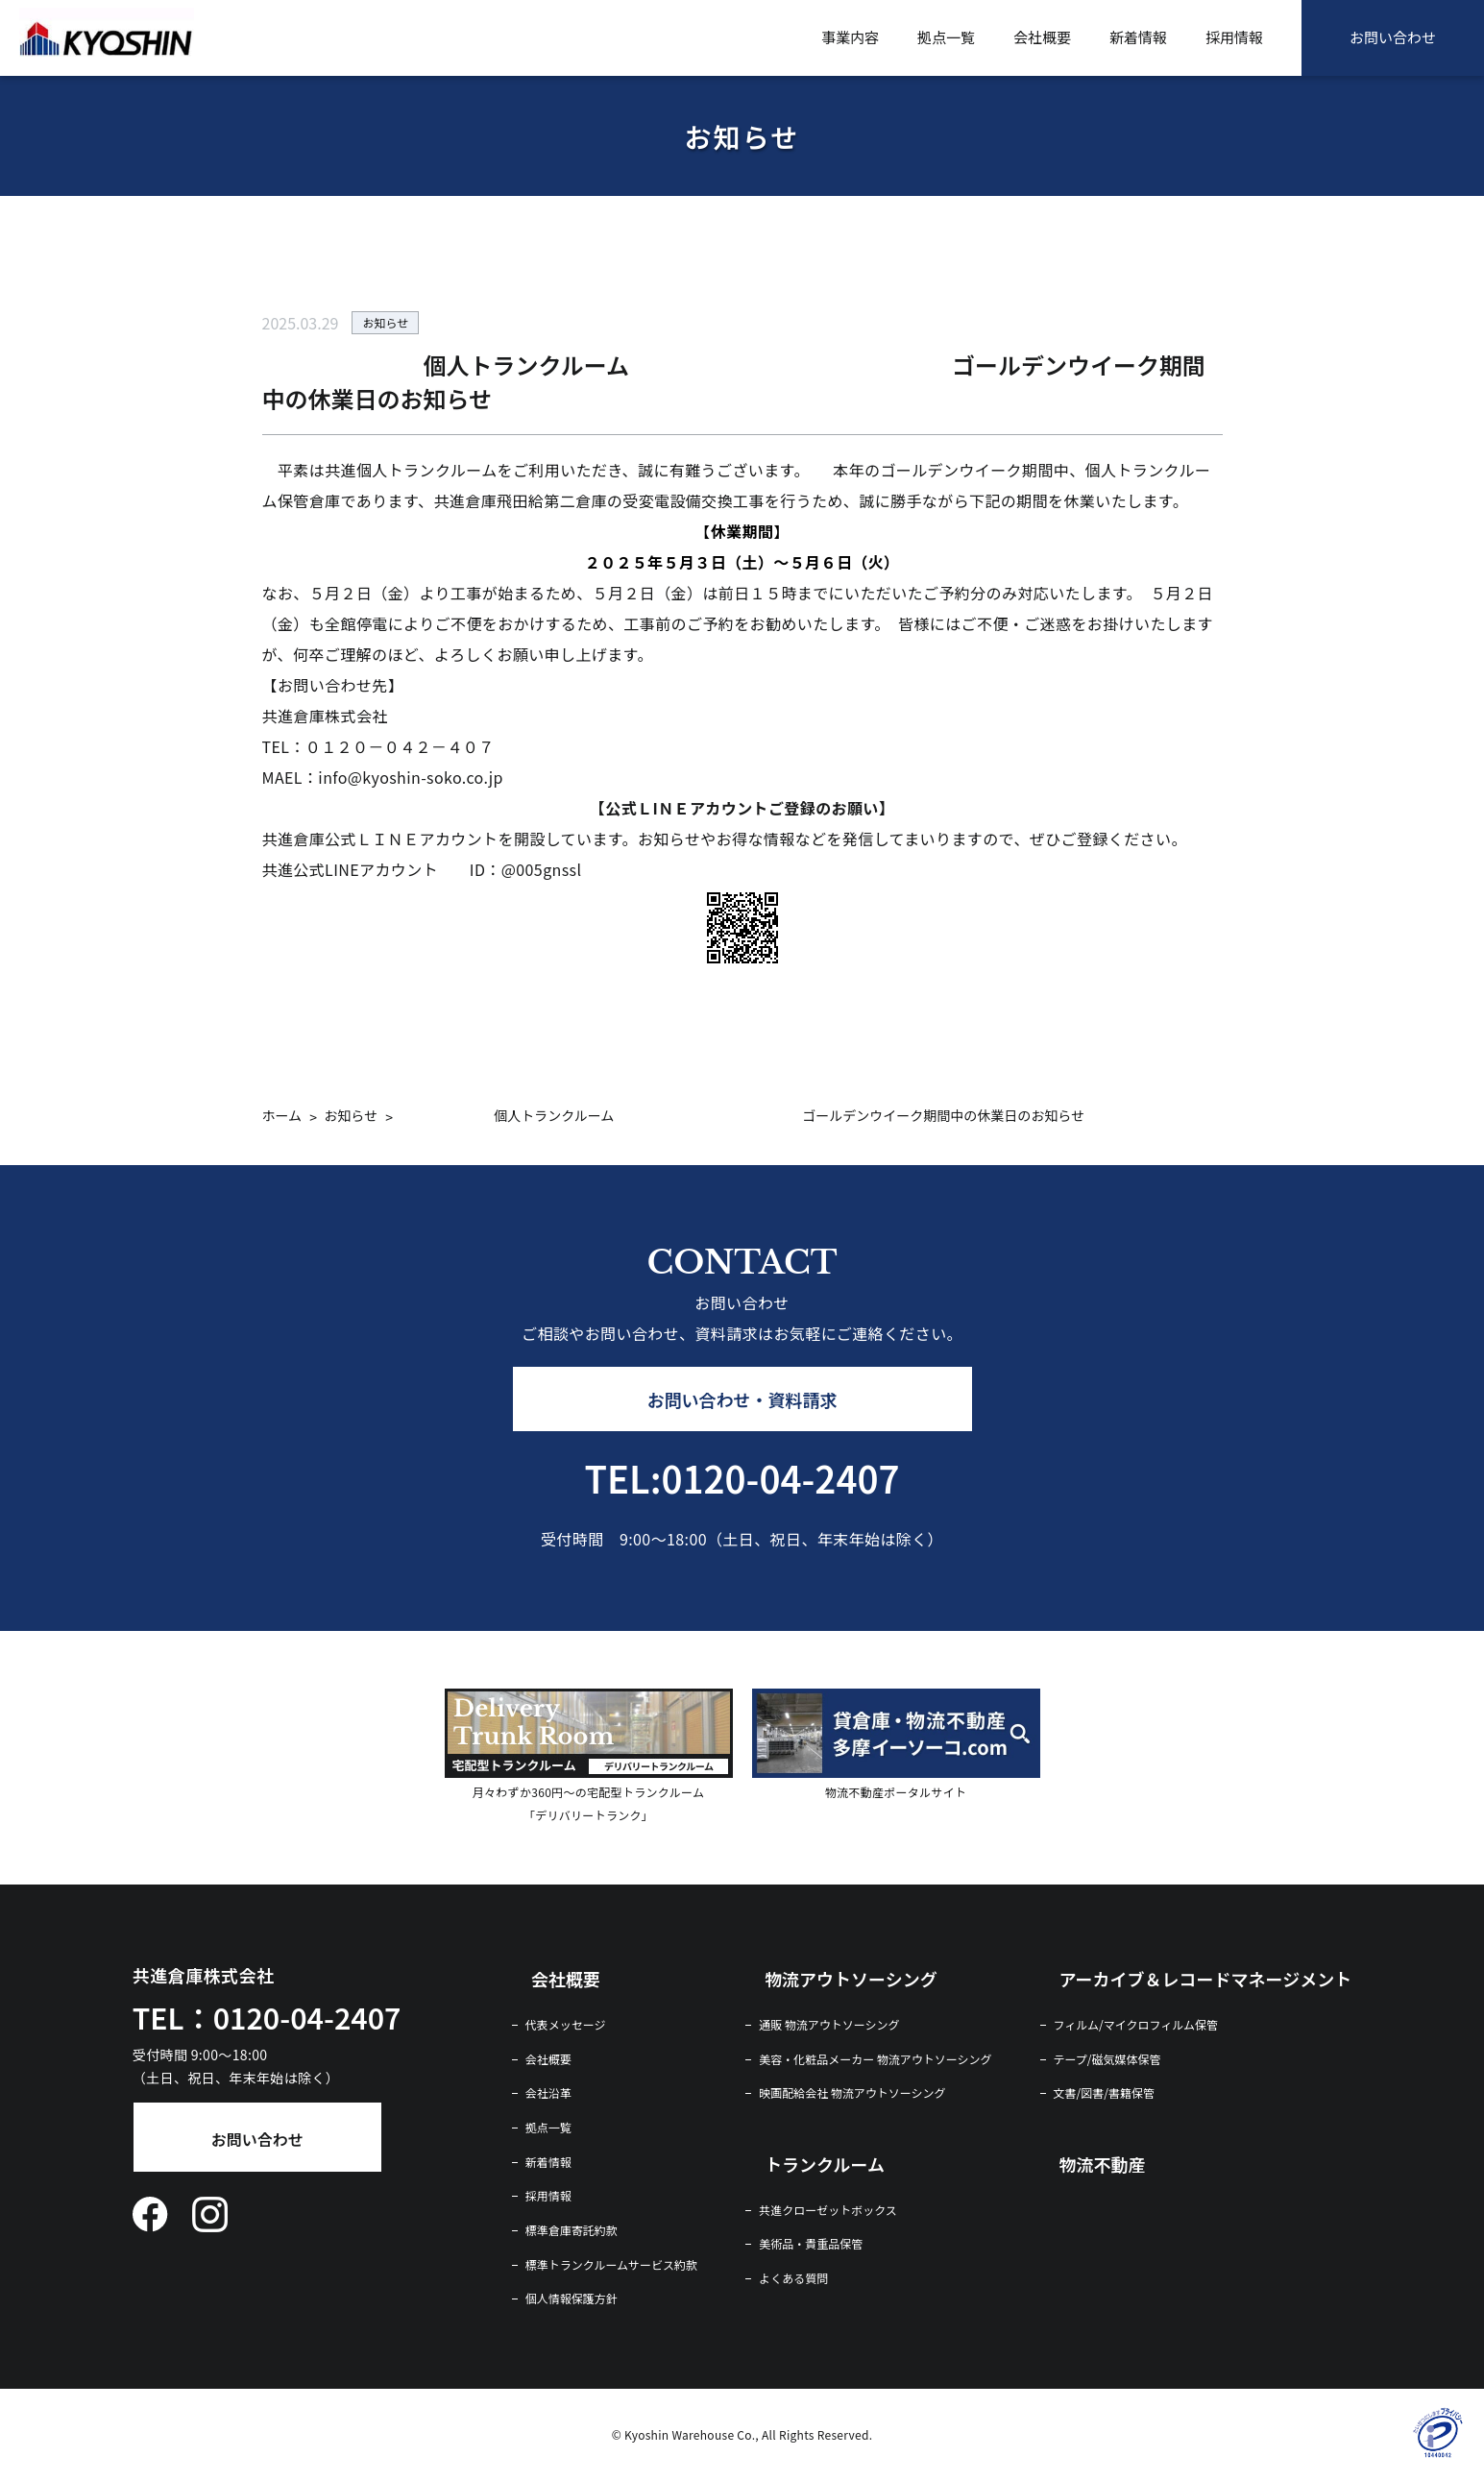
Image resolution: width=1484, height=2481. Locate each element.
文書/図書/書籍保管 (1104, 2093)
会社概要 (1042, 37)
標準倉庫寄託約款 (571, 2230)
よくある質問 (793, 2278)
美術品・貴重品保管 (811, 2243)
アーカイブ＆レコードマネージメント (1205, 1978)
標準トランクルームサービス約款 (611, 2265)
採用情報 (1234, 37)
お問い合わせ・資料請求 (742, 1399)
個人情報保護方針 (571, 2298)
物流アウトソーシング (851, 1978)
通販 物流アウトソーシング (829, 2024)
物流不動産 (1102, 2164)
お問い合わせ (1393, 37)
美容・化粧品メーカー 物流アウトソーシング (875, 2059)
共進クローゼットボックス (828, 2210)
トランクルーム (825, 2164)
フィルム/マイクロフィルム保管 (1136, 2024)
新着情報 (1138, 37)
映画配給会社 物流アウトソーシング (852, 2093)
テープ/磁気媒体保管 (1107, 2059)
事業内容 (850, 37)
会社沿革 (548, 2093)
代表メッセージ (565, 2024)
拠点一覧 (946, 37)
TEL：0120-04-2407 (267, 2017)
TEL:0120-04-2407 (741, 1477)
